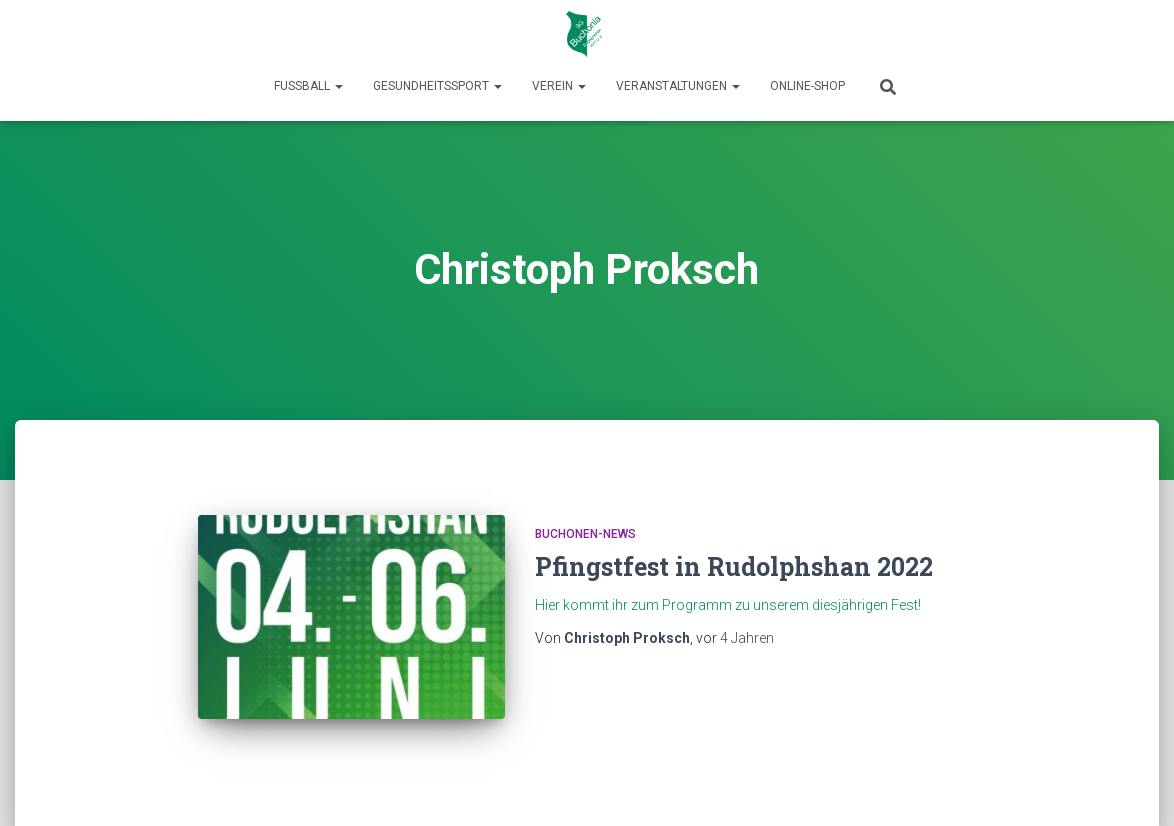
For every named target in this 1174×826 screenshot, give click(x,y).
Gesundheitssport (437, 86)
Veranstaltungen (678, 86)
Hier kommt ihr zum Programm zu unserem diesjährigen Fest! (728, 605)
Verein (559, 86)
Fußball (308, 86)
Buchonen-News (585, 534)
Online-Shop (807, 86)
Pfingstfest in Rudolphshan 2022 (734, 566)
